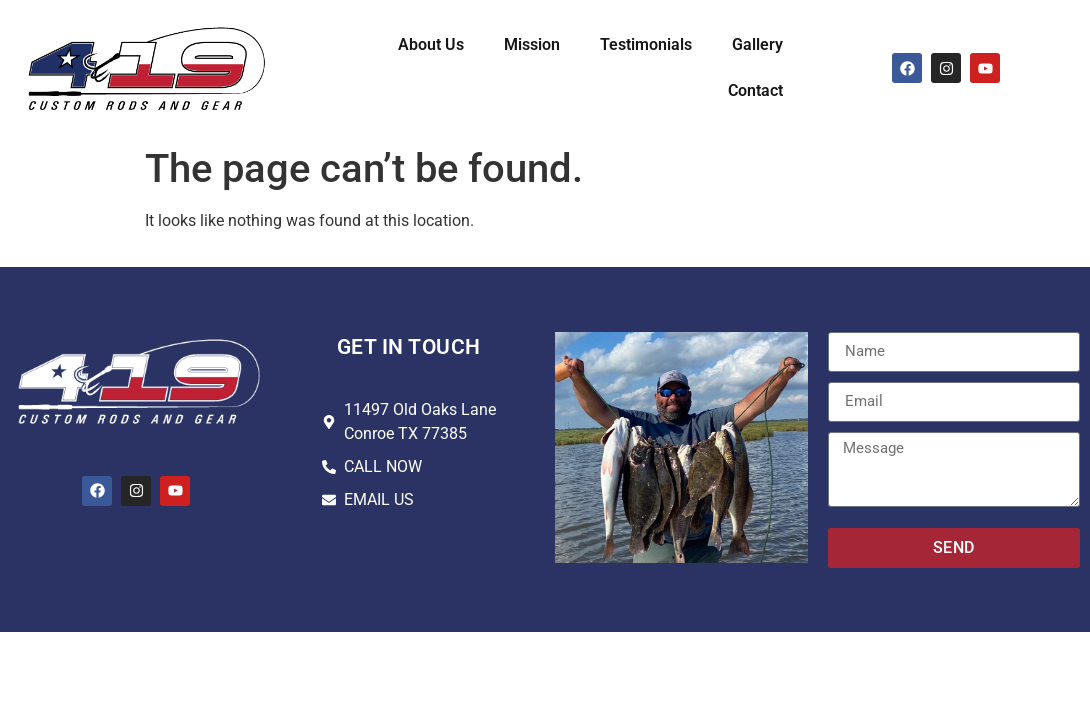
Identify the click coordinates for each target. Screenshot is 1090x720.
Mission (532, 44)
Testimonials (646, 44)
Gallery (757, 44)
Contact (755, 90)
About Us (431, 44)
